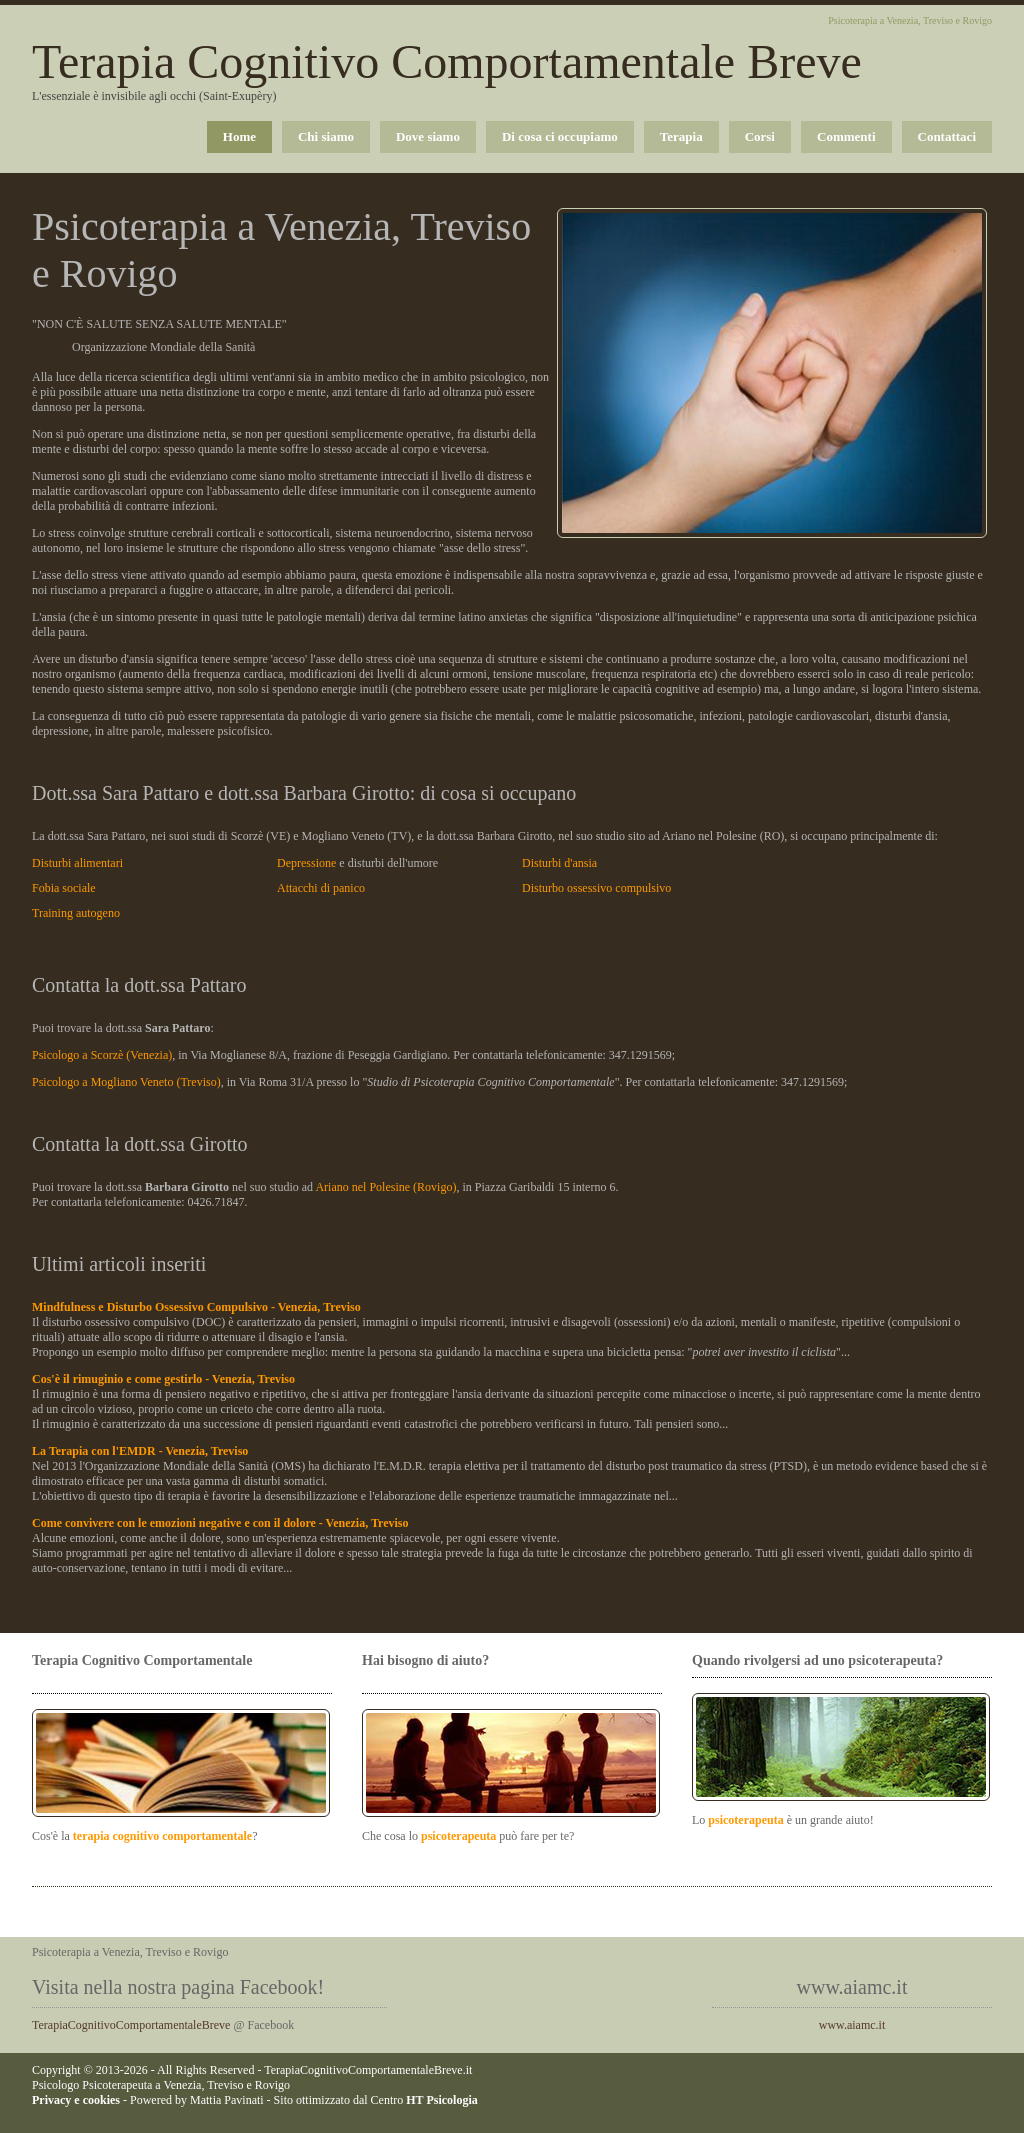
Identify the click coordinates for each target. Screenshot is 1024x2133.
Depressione (306, 863)
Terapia (681, 136)
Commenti (846, 136)
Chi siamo (326, 136)
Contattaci (947, 136)
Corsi (760, 136)
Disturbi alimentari (77, 863)
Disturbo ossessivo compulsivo (596, 888)
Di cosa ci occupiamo (560, 136)
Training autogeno (76, 913)
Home (239, 136)
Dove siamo (428, 136)
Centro (424, 2100)
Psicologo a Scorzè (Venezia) (102, 1055)
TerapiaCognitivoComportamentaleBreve (131, 2025)
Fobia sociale (64, 888)
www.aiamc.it (852, 2025)
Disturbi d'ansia (559, 863)
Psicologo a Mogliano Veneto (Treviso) (126, 1082)
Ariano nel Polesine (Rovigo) (385, 1187)
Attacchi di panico (321, 888)
